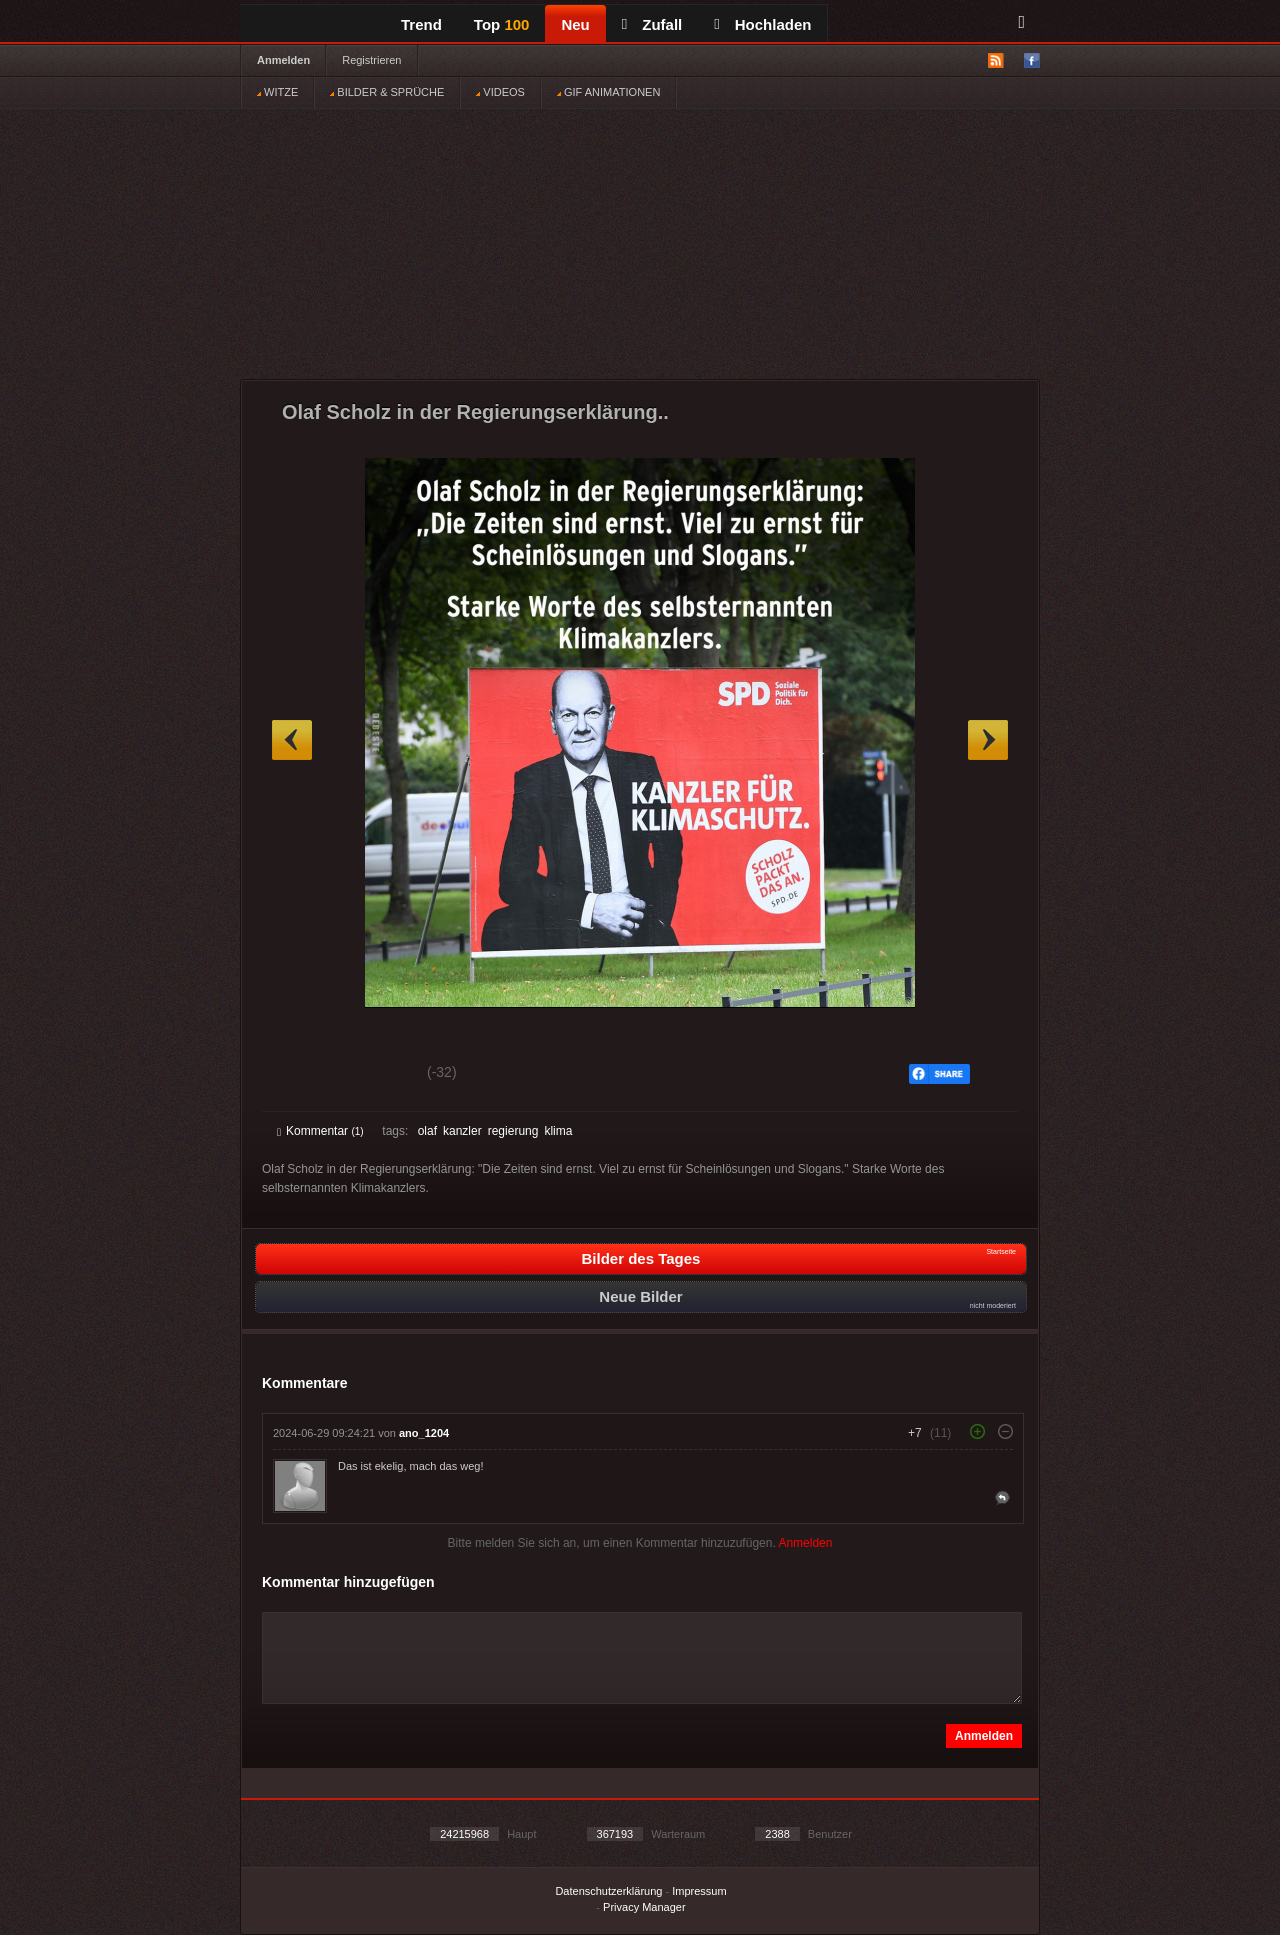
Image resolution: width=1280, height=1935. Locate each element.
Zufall (652, 24)
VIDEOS (500, 92)
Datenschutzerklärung (608, 1891)
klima (558, 1131)
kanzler (462, 1131)
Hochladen (762, 24)
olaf (427, 1131)
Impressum (699, 1891)
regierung (513, 1131)
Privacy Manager (644, 1907)
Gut (299, 1075)
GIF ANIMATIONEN (608, 92)
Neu (575, 24)
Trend (421, 24)
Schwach (374, 1075)
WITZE (277, 92)
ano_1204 (424, 1433)
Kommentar (320, 1131)
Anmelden (283, 60)
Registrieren (371, 60)
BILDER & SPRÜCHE (387, 92)
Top (502, 24)
